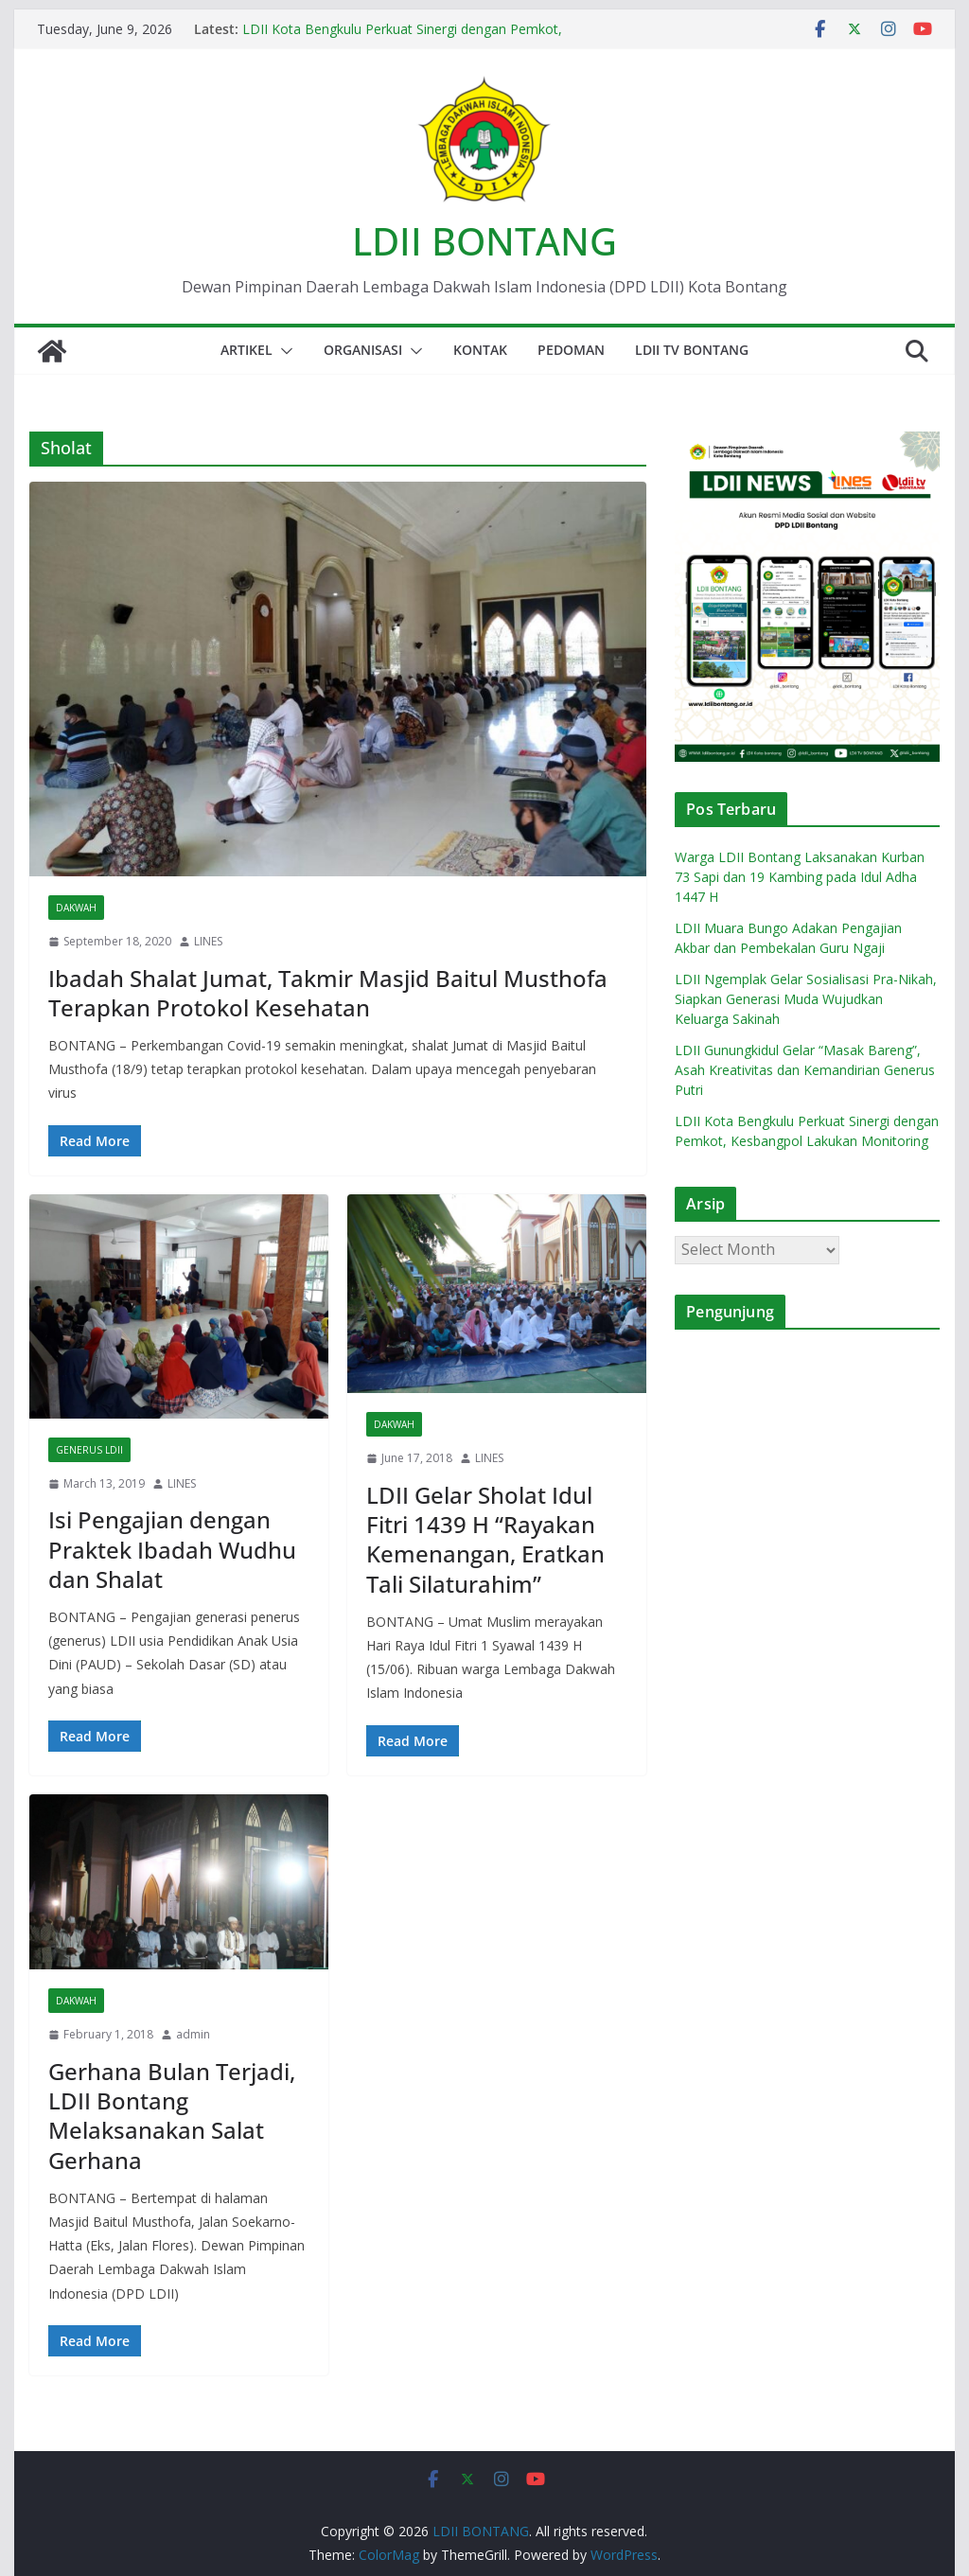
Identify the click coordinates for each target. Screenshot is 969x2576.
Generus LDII (89, 1449)
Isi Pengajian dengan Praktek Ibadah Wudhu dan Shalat (172, 1549)
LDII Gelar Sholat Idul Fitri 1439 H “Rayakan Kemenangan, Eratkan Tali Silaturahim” (485, 1539)
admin (193, 2034)
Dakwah (76, 907)
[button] (283, 351)
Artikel (246, 350)
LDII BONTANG (484, 241)
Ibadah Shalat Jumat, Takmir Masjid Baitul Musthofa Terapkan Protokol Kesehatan (328, 992)
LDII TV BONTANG (692, 350)
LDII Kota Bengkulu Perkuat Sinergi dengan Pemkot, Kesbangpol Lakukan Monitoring (402, 38)
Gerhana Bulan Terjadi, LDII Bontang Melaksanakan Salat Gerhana (171, 2116)
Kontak (480, 350)
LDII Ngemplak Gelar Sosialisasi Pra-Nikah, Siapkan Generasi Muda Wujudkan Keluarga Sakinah (806, 999)
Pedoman (571, 350)
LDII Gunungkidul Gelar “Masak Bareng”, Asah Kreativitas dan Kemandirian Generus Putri (805, 1070)
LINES (208, 941)
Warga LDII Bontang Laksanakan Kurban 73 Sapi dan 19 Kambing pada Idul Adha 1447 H (800, 877)
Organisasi (363, 350)
